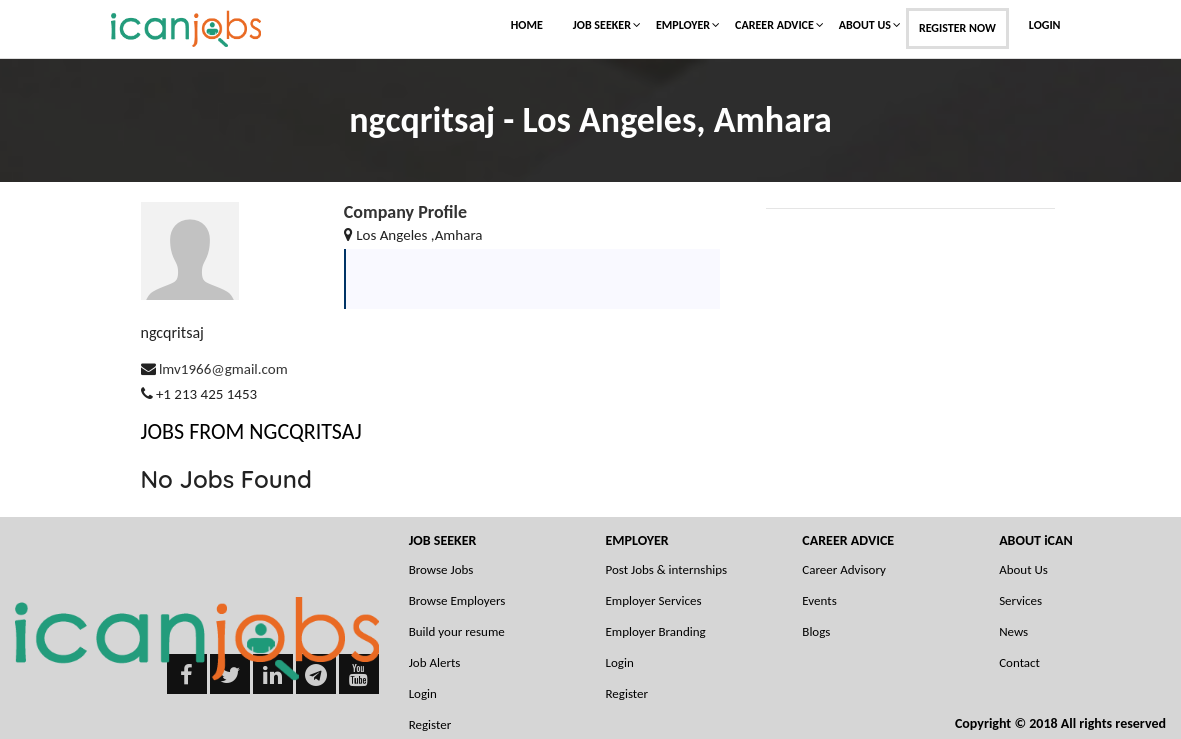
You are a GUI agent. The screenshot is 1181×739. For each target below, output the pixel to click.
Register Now (957, 28)
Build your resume (457, 631)
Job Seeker (602, 25)
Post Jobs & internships (666, 569)
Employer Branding (655, 631)
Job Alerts (435, 662)
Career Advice (774, 25)
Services (1020, 600)
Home (527, 25)
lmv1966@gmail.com (223, 369)
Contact (1019, 662)
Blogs (816, 631)
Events (819, 600)
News (1013, 631)
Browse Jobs (441, 569)
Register (626, 693)
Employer (683, 25)
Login (1045, 25)
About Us (865, 25)
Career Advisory (844, 569)
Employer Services (653, 600)
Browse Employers (457, 600)
